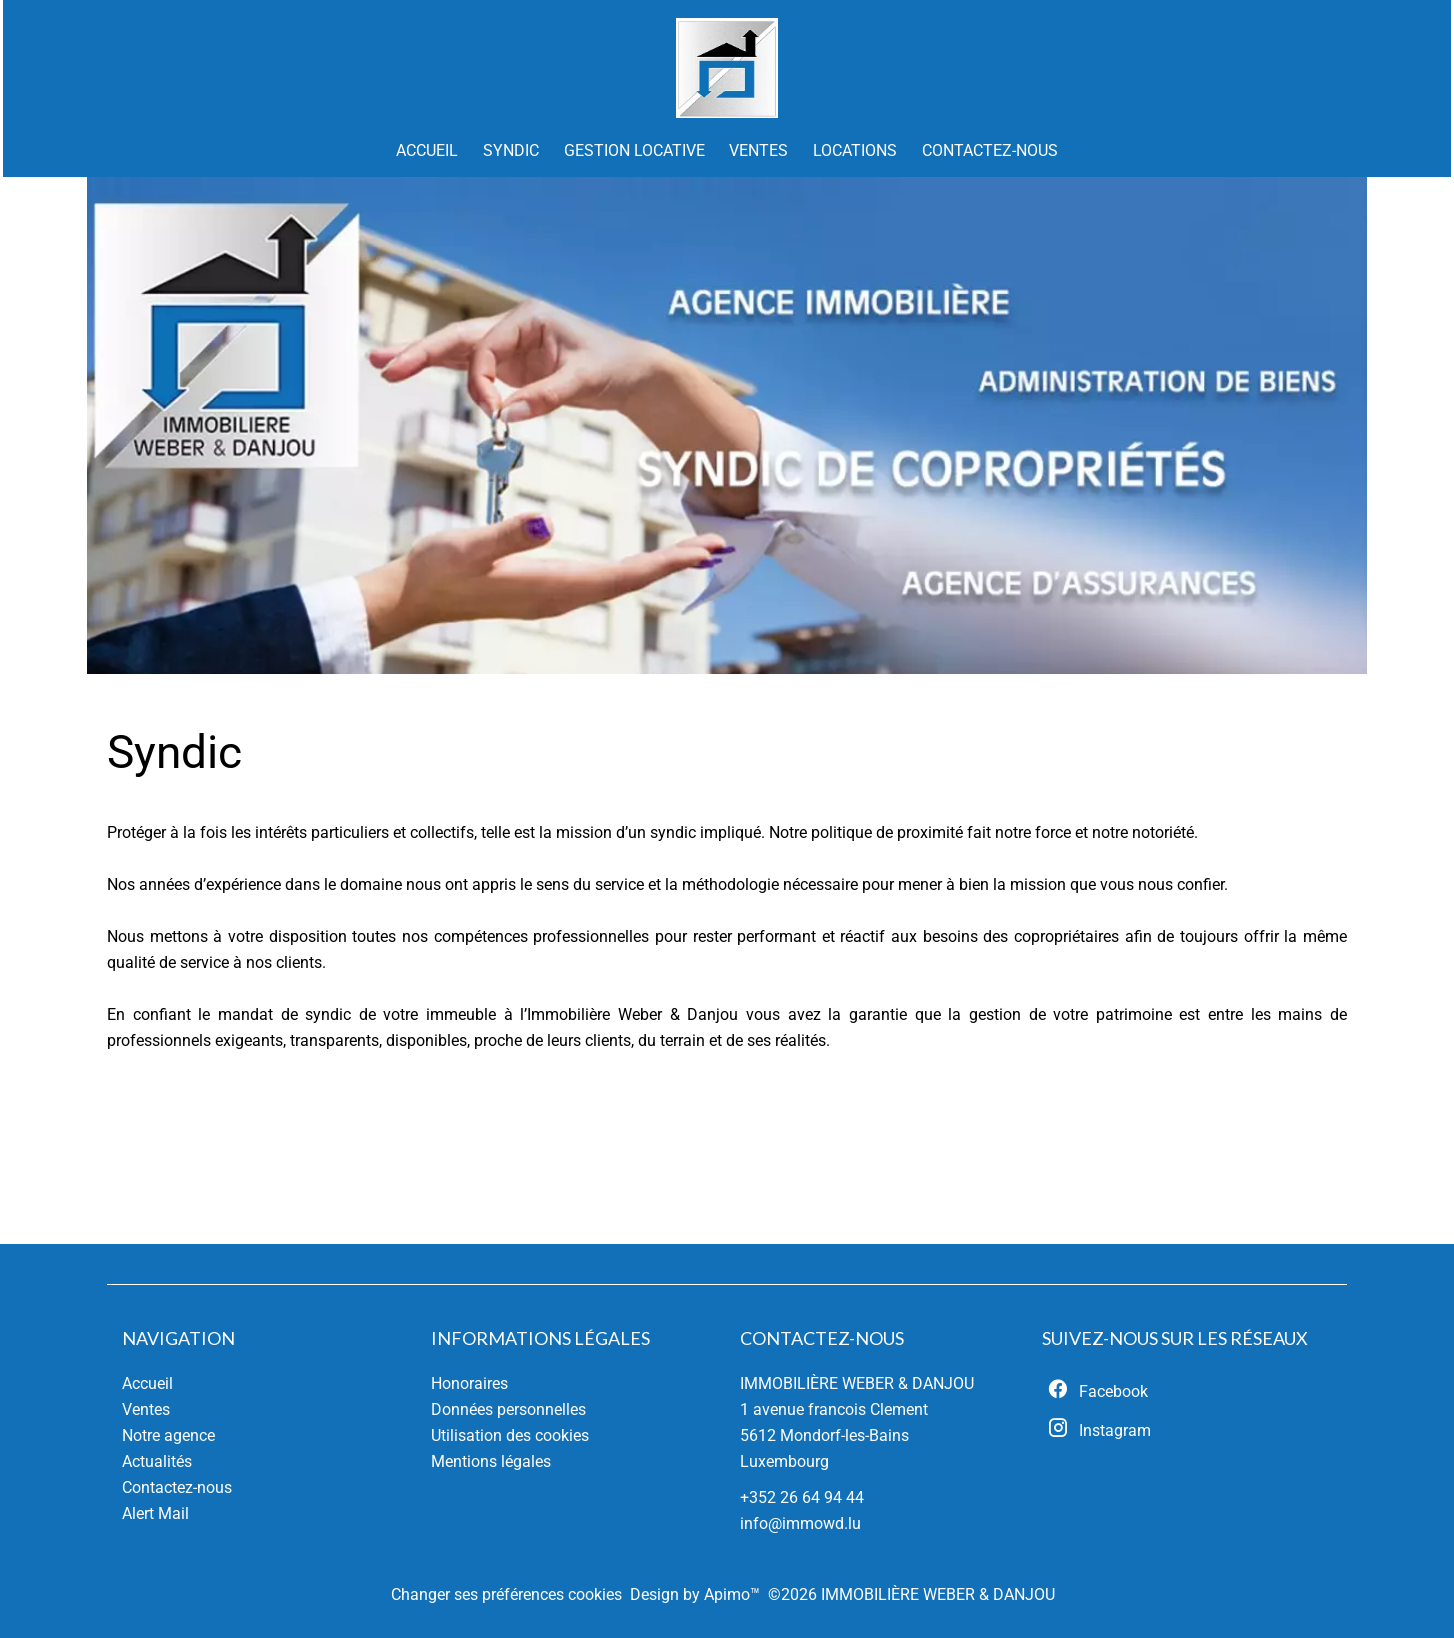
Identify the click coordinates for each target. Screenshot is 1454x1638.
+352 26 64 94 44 (802, 1497)
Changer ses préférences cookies (506, 1594)
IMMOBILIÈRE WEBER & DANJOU (857, 1383)
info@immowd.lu (800, 1523)
